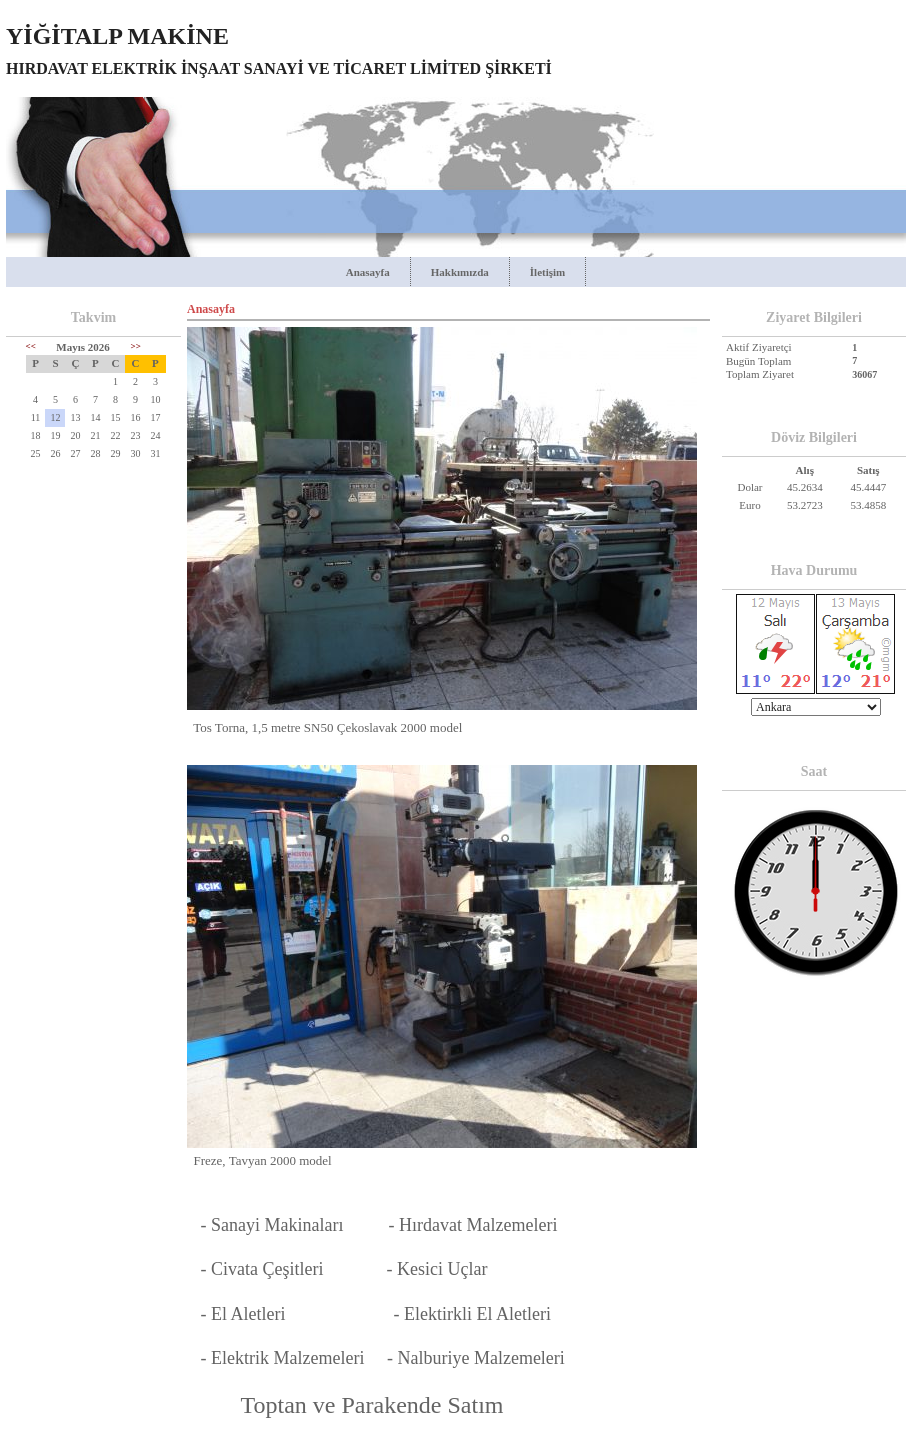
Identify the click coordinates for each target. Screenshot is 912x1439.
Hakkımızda (460, 272)
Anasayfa (368, 272)
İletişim (547, 272)
